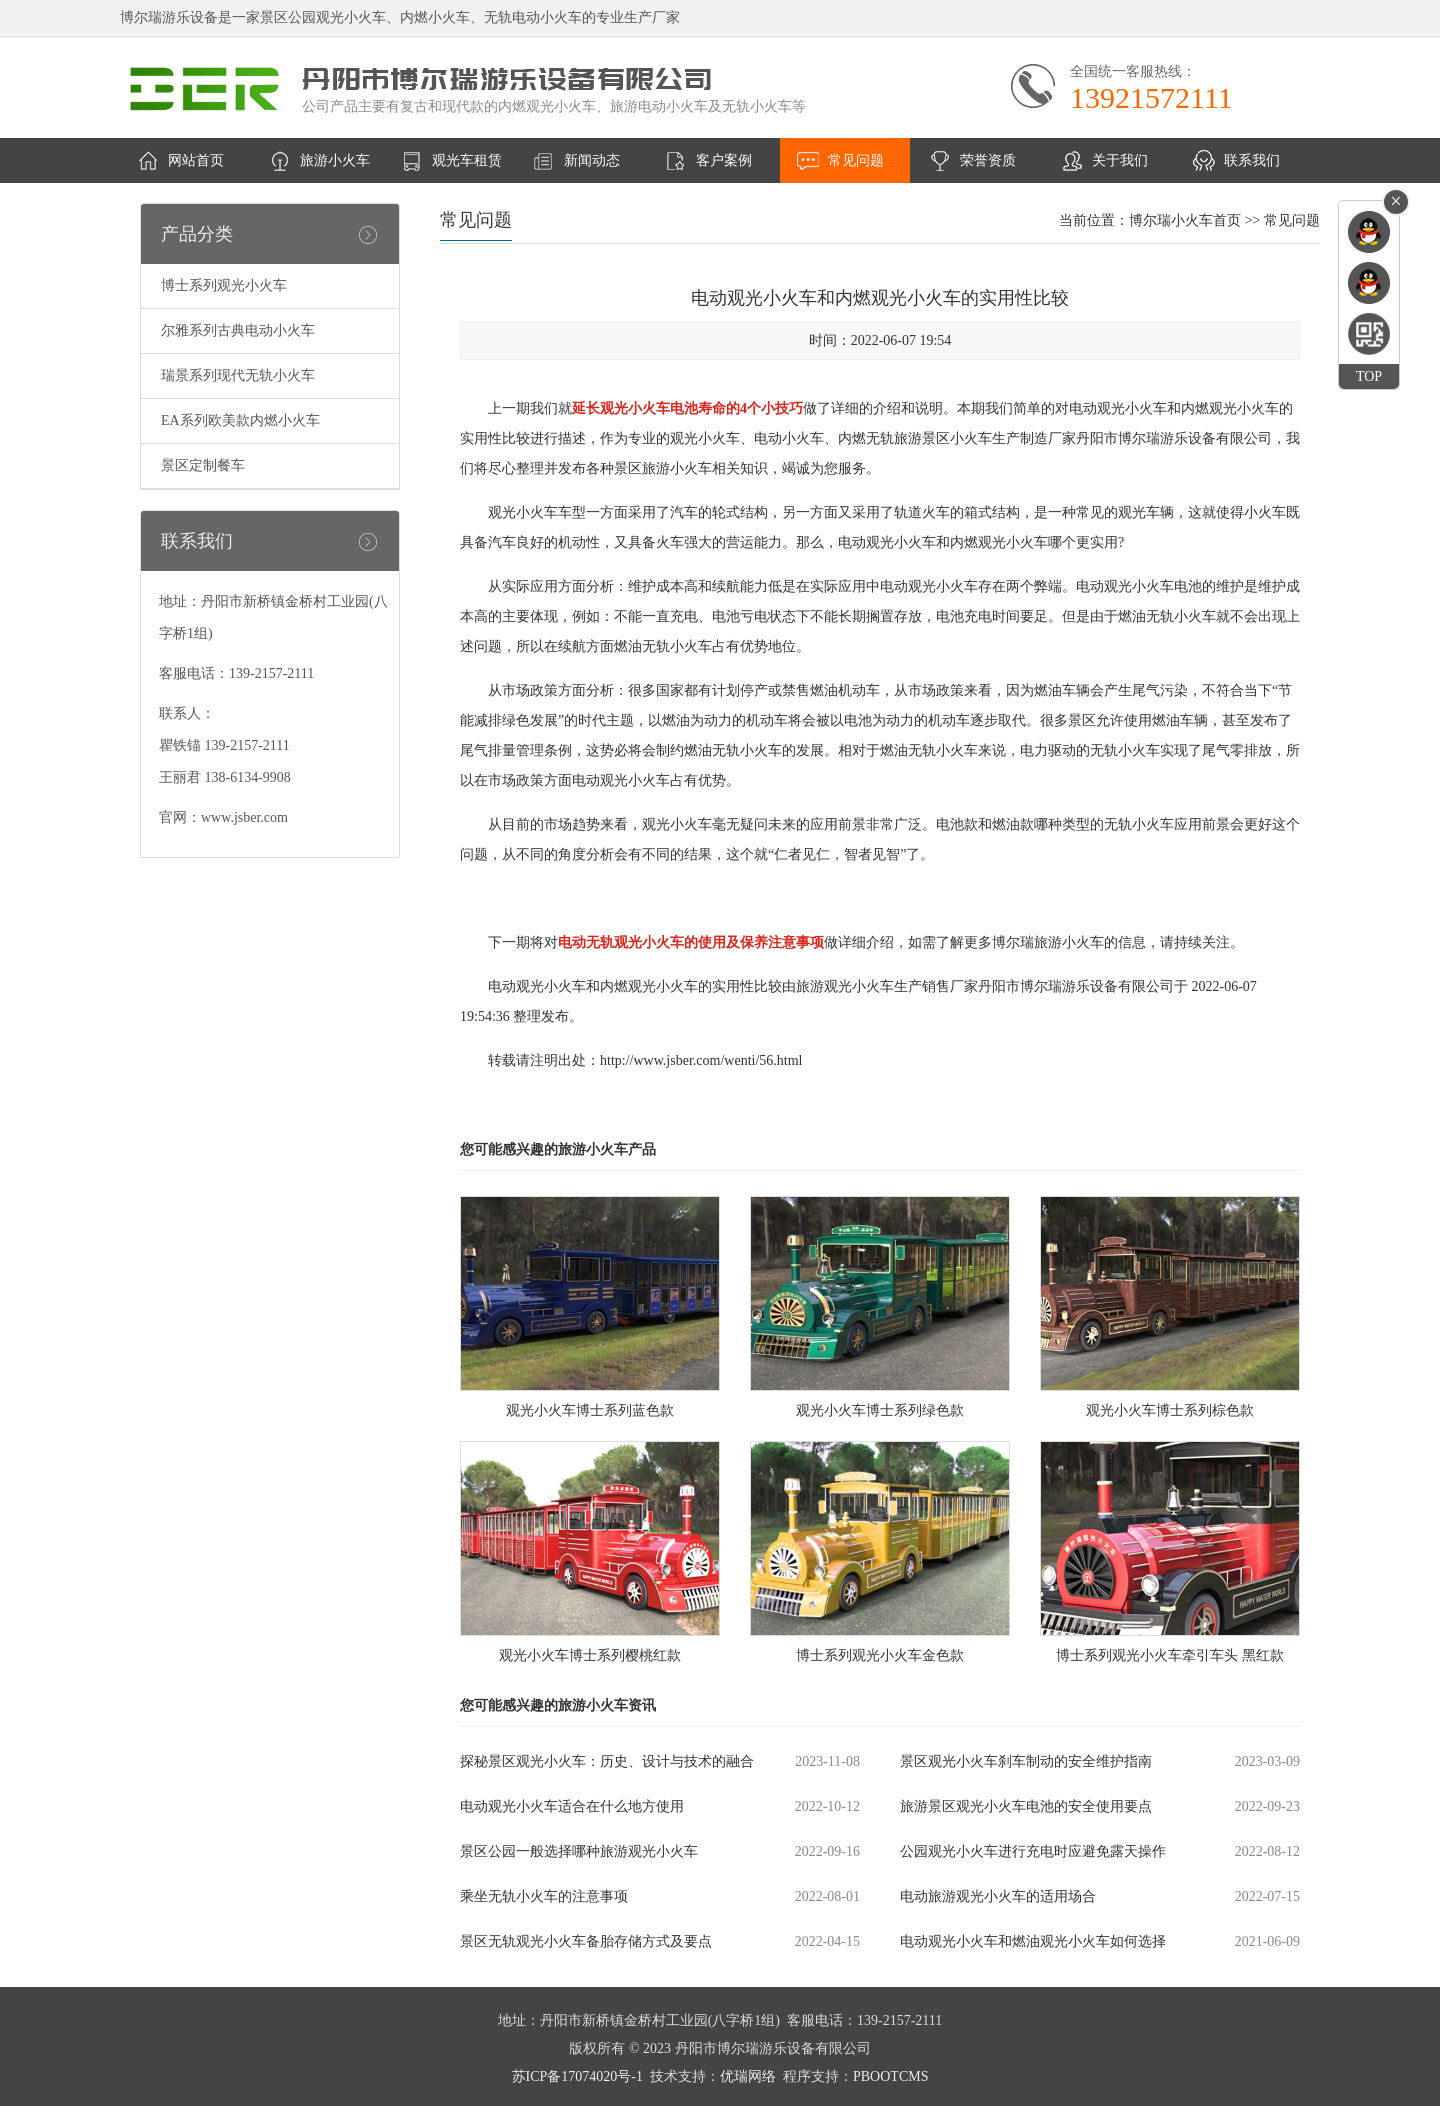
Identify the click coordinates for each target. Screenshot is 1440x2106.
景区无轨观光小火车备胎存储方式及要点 (586, 1941)
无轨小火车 (1181, 616)
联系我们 (1252, 160)
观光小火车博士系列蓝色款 (590, 1410)
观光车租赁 (467, 160)
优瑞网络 (748, 2076)
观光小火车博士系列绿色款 (880, 1410)
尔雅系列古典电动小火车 (238, 330)
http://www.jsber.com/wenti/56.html (701, 1060)
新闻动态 (592, 160)
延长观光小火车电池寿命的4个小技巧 (687, 408)
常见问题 (856, 160)
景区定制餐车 (203, 465)
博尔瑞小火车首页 (1185, 220)
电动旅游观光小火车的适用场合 (998, 1896)
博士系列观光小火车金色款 (880, 1655)
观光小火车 (523, 512)
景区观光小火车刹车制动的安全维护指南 (1026, 1761)
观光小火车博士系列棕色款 (1170, 1410)
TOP (1369, 376)
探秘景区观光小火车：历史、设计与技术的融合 (607, 1761)
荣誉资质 (988, 160)
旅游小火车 (335, 160)
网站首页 (196, 160)
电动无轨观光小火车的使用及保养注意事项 (691, 942)
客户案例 (724, 160)
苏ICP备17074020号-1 (577, 2076)
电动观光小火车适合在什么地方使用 (572, 1806)
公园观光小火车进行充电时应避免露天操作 (1033, 1851)
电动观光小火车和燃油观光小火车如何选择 (1033, 1941)
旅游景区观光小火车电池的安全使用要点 (1026, 1806)
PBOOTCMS (890, 2076)
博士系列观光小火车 (224, 285)
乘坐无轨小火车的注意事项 (544, 1896)
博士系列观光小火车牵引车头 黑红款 (1170, 1655)
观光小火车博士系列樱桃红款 (590, 1655)
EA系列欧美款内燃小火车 (240, 420)
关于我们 (1120, 160)
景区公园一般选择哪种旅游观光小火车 (579, 1851)
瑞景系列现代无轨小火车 (238, 375)
